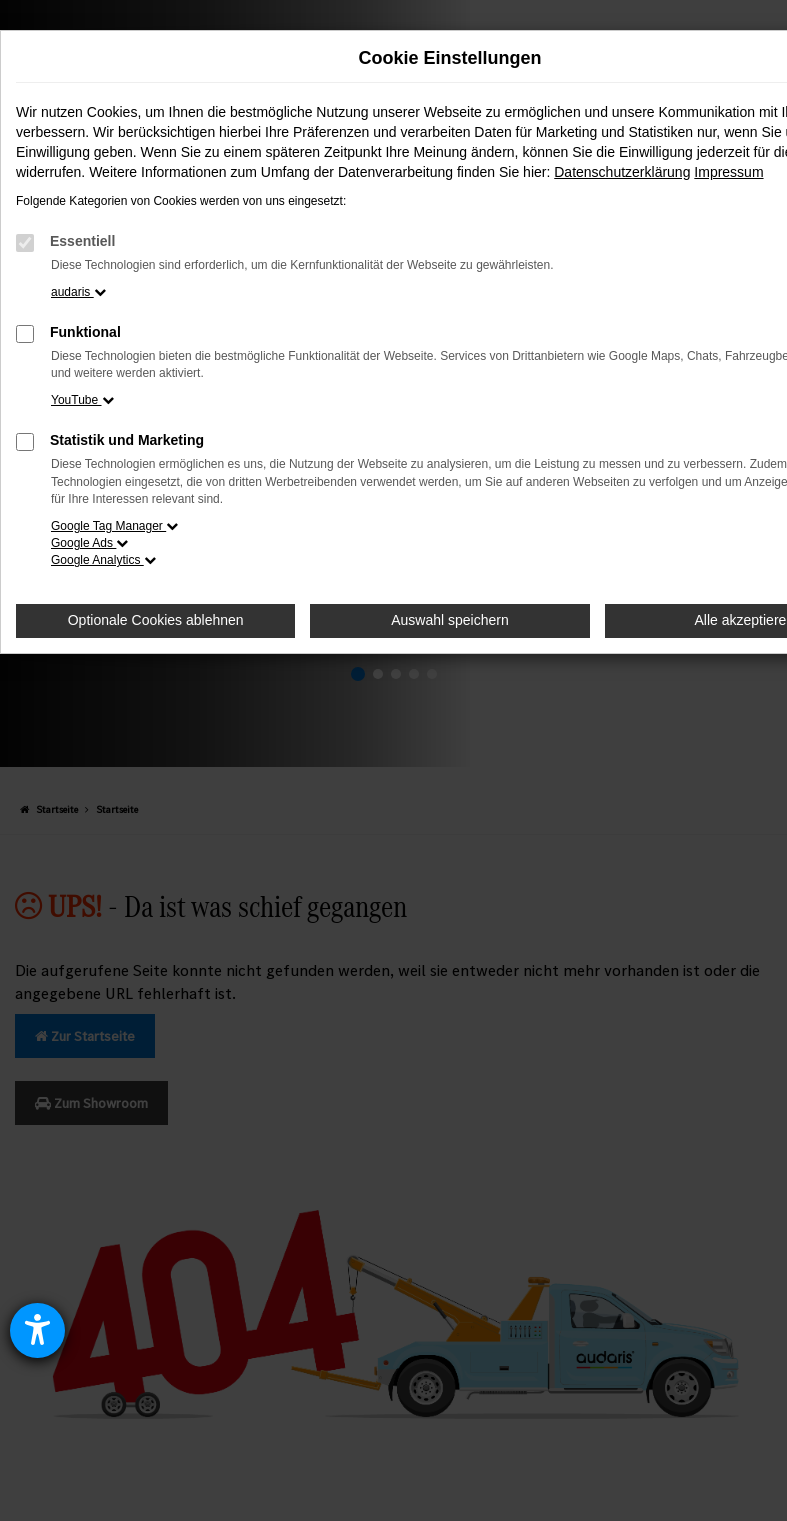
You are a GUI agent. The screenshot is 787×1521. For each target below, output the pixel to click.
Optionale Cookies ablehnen (156, 620)
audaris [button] (78, 292)
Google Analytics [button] (103, 560)
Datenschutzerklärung (622, 172)
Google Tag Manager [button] (114, 526)
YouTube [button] (82, 400)
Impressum (728, 172)
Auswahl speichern (450, 620)
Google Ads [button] (89, 543)
